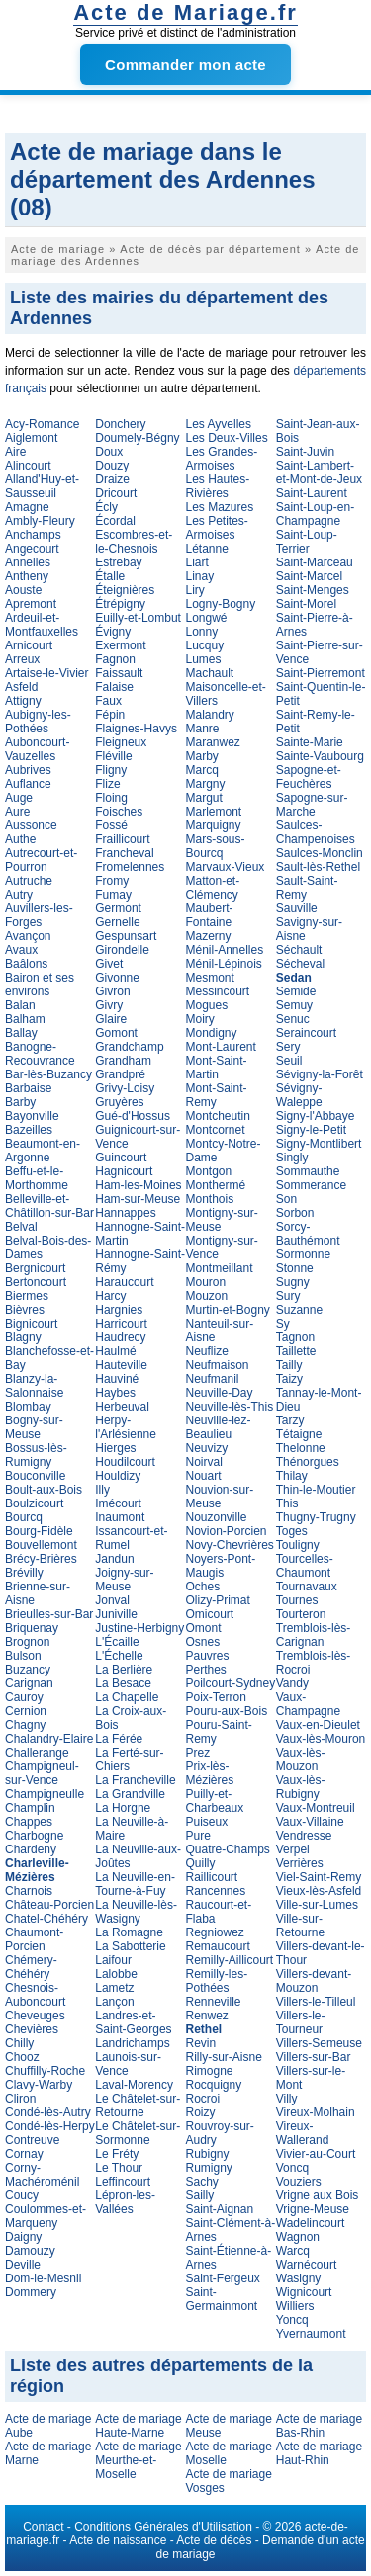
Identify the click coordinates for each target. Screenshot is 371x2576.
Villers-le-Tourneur (300, 2022)
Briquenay (31, 1628)
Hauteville (121, 1365)
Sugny (293, 1282)
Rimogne (209, 2071)
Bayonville (32, 1116)
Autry (19, 895)
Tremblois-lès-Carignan (313, 1635)
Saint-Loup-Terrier (306, 542)
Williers (295, 2306)
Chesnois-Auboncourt (35, 1995)
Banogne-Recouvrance (40, 1054)
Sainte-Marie (309, 742)
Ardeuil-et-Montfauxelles (41, 625)
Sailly (200, 2195)
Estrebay (118, 562)
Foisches (118, 811)
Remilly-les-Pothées (217, 1981)
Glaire (111, 1019)
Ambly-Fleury (40, 521)
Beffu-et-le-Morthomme (36, 1178)
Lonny (202, 632)
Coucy (22, 2195)
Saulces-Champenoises (315, 832)
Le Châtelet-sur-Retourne (137, 2105)
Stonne (295, 1268)
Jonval (112, 1600)
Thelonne (300, 1448)
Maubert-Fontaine (209, 915)
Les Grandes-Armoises (222, 458)
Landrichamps (132, 2043)
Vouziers (299, 2182)
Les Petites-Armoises (217, 528)
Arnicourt (28, 645)
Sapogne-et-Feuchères (308, 777)
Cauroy (24, 1697)
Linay (200, 576)
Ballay (21, 1033)
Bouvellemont (41, 1545)
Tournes (297, 1600)
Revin (201, 2043)
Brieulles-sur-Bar (49, 1614)
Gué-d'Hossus (132, 1116)
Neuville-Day (219, 1393)
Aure (17, 811)
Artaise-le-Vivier (46, 673)
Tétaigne (299, 1434)
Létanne (207, 549)
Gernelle (117, 922)
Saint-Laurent (311, 493)
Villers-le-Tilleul (316, 2002)
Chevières (31, 2029)
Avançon (27, 936)
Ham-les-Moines (138, 1185)
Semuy (294, 1005)
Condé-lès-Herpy (50, 2126)
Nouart (204, 1476)
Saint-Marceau (314, 562)
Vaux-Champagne (308, 1704)
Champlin (30, 1808)
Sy (283, 1324)
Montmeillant (219, 1268)
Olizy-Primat (218, 1600)
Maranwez (213, 742)
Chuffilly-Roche (45, 2071)
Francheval (124, 853)
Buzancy (27, 1669)
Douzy (112, 465)
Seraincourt (306, 1033)
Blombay (28, 1407)
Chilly (19, 2043)
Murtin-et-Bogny (228, 1310)
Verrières (300, 1863)
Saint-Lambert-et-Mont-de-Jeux (319, 472)
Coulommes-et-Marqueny (45, 2216)
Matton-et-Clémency (213, 888)
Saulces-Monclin (319, 853)
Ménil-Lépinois (224, 964)
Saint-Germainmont (222, 2299)
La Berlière (123, 1669)
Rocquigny (214, 2085)
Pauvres (208, 1656)
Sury (288, 1296)
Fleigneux (120, 742)
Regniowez (215, 1932)
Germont (118, 908)
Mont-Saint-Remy (216, 1095)
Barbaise (28, 1088)
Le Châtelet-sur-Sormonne (137, 2133)
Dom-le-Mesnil (43, 2278)
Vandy (292, 1683)
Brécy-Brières (41, 1559)
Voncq (292, 2168)
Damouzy (30, 2251)
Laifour (113, 1960)
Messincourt (218, 991)
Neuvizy (207, 1448)
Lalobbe (116, 1974)
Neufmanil (212, 1379)
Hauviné (117, 1379)
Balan (20, 1005)
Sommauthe (308, 1171)
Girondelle (122, 950)
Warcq (293, 2251)
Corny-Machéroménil (42, 2175)
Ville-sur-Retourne (300, 1925)
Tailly (289, 1365)
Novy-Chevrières (230, 1545)
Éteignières (124, 590)
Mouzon (207, 1296)
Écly (106, 507)
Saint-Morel (306, 604)
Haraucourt (124, 1282)
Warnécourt (306, 2265)
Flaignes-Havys (136, 728)
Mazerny (209, 936)
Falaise (114, 687)
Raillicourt (212, 1877)
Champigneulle (44, 1794)
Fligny (111, 770)
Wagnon (298, 2237)
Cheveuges (35, 2015)
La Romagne (129, 1932)
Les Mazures (220, 507)
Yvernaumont (311, 2334)
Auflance (28, 784)
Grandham (123, 1061)
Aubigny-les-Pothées (38, 721)
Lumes (204, 659)
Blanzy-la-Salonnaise (34, 1386)
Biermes (26, 1296)
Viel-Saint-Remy (318, 1877)
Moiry (200, 1019)
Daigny (23, 2237)
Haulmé (115, 1351)
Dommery (30, 2292)
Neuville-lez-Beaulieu (218, 1427)
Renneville (213, 2002)
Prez (198, 1753)
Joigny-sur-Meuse (124, 1579)
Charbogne (34, 1836)
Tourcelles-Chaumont (304, 1566)
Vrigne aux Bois (317, 2195)
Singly (292, 1157)
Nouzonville (216, 1517)
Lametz (114, 1988)
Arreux (22, 659)
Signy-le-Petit (311, 1130)
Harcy (110, 1296)
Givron (112, 991)
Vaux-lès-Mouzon (300, 1759)
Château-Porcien (49, 1905)
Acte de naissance (117, 2540)
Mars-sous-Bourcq (215, 846)
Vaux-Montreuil (315, 1808)
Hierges (115, 1448)
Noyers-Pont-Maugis (221, 1566)
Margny (206, 784)
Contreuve (32, 2140)
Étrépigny (120, 604)
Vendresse (304, 1836)
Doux (109, 452)
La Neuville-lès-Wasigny (136, 1912)
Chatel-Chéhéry (46, 1919)
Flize (107, 784)
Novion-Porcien (226, 1531)
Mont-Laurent (221, 1047)
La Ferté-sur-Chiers (129, 1759)
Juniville (116, 1614)
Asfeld (21, 687)
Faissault (118, 673)
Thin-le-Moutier (316, 1490)
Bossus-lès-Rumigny (36, 1455)
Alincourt (28, 465)
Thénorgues (307, 1462)
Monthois (210, 1199)
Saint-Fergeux (223, 2278)
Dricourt (116, 493)
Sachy (202, 2182)
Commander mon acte (185, 64)
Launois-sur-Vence (128, 2064)
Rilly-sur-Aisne (224, 2057)
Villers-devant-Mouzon (313, 1981)
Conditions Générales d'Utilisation (163, 2526)
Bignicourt (31, 1324)
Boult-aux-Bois (43, 1490)
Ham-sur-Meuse (137, 1199)
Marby (202, 756)
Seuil (289, 1061)
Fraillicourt (122, 839)
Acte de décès (213, 2540)
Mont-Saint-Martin (216, 1067)
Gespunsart (125, 936)
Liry (195, 590)
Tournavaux (306, 1586)
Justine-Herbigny (139, 1628)
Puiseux (207, 1822)
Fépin (110, 715)
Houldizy (117, 1476)
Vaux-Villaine (310, 1822)
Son (286, 1199)
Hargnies (118, 1310)
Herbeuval (122, 1407)
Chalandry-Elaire (49, 1739)
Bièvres (25, 1310)
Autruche (28, 881)
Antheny (26, 576)
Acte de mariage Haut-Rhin (319, 2453)
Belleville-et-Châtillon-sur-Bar (49, 1206)
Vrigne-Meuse (312, 2209)
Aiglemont (31, 438)
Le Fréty (117, 2154)
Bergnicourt (35, 1268)
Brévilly (24, 1573)
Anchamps (33, 535)
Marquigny (213, 825)
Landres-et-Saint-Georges (133, 2022)
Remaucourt (218, 1946)
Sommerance (311, 1185)
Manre (203, 728)
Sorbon (295, 1213)
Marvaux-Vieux (225, 867)
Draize (112, 479)
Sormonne (303, 1254)
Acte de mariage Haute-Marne (138, 2426)
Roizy (201, 2112)
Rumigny (209, 2168)
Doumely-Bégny (137, 438)
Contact (43, 2526)
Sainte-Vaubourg (320, 756)
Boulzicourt (34, 1503)
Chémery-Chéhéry (31, 1967)
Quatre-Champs (228, 1849)
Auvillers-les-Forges (39, 915)
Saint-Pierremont (320, 673)
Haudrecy (120, 1337)
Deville (23, 2265)
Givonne (117, 978)
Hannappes (125, 1213)
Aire (15, 452)
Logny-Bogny (221, 604)
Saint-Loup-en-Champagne (315, 514)
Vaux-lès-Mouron (320, 1739)
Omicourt (210, 1614)
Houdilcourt (125, 1462)
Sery (288, 1047)
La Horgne (122, 1808)
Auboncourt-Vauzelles (37, 749)
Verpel (293, 1849)
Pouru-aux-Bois (227, 1711)
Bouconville (35, 1476)
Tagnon (295, 1337)
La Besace (123, 1683)
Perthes (206, 1669)
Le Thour (118, 2168)
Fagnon (115, 659)
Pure (198, 1836)
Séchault (299, 950)
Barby (20, 1102)
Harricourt (121, 1324)
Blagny (23, 1337)
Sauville (297, 908)
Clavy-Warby (38, 2085)
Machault (210, 673)
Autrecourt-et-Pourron (41, 860)
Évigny (113, 632)
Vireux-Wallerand (302, 2133)
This (287, 1503)
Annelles (27, 562)
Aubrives (28, 770)
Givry (109, 1005)
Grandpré (120, 1074)
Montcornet (215, 1130)
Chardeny (30, 1849)
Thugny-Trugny (316, 1517)
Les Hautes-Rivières (218, 486)
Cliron (20, 2098)
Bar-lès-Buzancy (48, 1074)
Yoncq (292, 2320)
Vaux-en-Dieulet (318, 1725)
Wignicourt (304, 2292)
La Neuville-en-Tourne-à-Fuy (135, 1884)
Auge (19, 798)
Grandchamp (129, 1047)
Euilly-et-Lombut (138, 618)
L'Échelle (118, 1656)
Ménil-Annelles (225, 950)
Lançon (114, 2002)
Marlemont (214, 811)
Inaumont (119, 1517)
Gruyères (119, 1102)
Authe (20, 839)
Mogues (207, 1005)
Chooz (22, 2057)
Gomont (116, 1033)
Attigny (23, 701)
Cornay (24, 2154)
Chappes (28, 1822)
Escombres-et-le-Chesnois (133, 542)
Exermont (120, 645)
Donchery (120, 424)
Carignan (29, 1683)
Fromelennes (129, 867)
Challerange (37, 1753)
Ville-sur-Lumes (317, 1905)
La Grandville (130, 1794)
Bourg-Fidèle (39, 1531)
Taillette (296, 1351)
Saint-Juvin (305, 452)
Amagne (27, 507)
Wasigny (299, 2278)
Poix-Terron (216, 1697)
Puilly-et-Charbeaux (215, 1801)
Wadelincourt (310, 2223)
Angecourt (32, 549)
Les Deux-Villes (227, 438)
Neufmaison (217, 1365)
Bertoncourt (35, 1282)
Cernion (25, 1711)
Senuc (293, 1019)
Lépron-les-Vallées (125, 2202)
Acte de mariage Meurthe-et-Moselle (138, 2460)
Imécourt (118, 1503)
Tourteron (301, 1614)
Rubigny (208, 2154)
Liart (197, 562)
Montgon (209, 1171)
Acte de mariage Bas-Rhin (319, 2426)
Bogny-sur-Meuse (34, 1427)
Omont (204, 1628)
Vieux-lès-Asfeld (318, 1891)
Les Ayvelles (219, 424)
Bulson (23, 1656)
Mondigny (211, 1033)
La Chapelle (126, 1697)
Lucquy (205, 645)
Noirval (204, 1462)
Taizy (289, 1379)
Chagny (25, 1725)
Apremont (30, 604)
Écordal (115, 521)
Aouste (23, 590)
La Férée (118, 1739)
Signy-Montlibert (319, 1144)
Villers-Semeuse (319, 2043)
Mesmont (210, 978)
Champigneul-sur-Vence (42, 1773)
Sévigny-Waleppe (299, 1095)
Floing (111, 798)
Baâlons (26, 964)
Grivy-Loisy (124, 1088)
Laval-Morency (134, 2085)
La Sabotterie (130, 1946)
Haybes (115, 1393)
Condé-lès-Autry (48, 2112)
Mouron (206, 1282)
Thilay (292, 1476)
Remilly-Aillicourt (230, 1960)
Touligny (298, 1545)
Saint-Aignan (220, 2209)
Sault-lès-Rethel (318, 867)
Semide (296, 991)
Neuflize (207, 1351)
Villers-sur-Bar (313, 2057)
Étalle (110, 576)
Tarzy (290, 1420)
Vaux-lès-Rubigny (300, 1787)
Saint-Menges (312, 590)
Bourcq (24, 1517)
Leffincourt (122, 2182)
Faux (108, 701)
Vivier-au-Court (315, 2154)
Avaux (21, 950)
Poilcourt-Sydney (231, 1683)
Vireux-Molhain (315, 2112)
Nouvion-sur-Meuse (220, 1496)
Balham (25, 1019)
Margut (204, 798)
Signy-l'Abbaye (315, 1116)
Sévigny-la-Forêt (319, 1074)
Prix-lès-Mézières (210, 1773)
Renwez (207, 2015)
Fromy (112, 881)
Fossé (111, 825)
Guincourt (120, 1157)
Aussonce (31, 825)
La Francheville (135, 1780)
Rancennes (216, 1891)
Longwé (207, 618)
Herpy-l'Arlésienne (125, 1427)
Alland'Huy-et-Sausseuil (42, 486)
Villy (287, 2098)
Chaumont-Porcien (34, 1939)
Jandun (114, 1559)
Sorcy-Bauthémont (308, 1233)
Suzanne (299, 1310)
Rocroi (203, 2098)
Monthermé (216, 1185)
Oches (203, 1586)
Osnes (203, 1642)
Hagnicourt (123, 1171)
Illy (102, 1490)
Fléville (113, 756)
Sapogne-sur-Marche (312, 804)
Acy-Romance (42, 424)
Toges (292, 1531)
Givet (109, 964)
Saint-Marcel (309, 576)
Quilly (201, 1863)
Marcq (202, 770)
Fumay (113, 895)
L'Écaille (117, 1642)
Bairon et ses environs (39, 984)
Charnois (28, 1891)
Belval (21, 1227)
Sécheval (300, 964)
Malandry (210, 715)
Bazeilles (28, 1130)
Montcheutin (218, 1116)
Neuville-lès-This (230, 1407)
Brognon (27, 1642)
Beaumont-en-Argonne (42, 1150)
